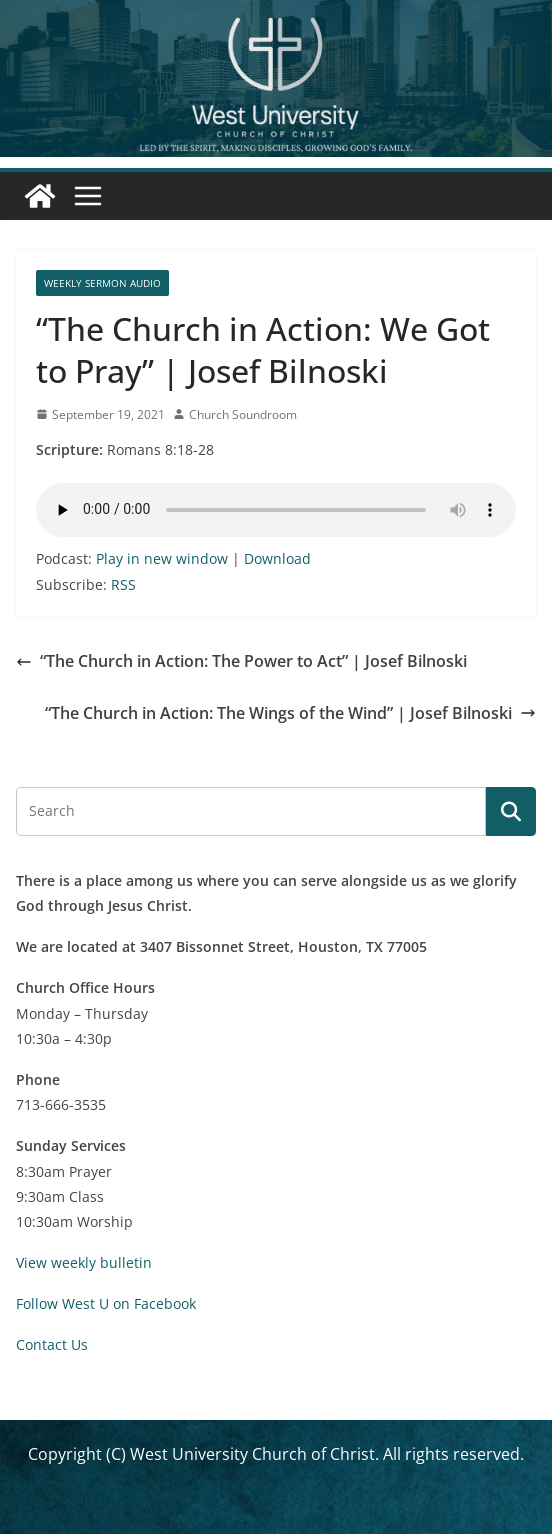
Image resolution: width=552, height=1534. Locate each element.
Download (277, 558)
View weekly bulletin (84, 1262)
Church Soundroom (243, 414)
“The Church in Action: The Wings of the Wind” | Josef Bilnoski (290, 713)
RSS (123, 584)
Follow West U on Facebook (106, 1303)
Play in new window (162, 558)
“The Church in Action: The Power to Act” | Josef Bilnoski (241, 661)
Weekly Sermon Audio (102, 283)
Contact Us (52, 1344)
